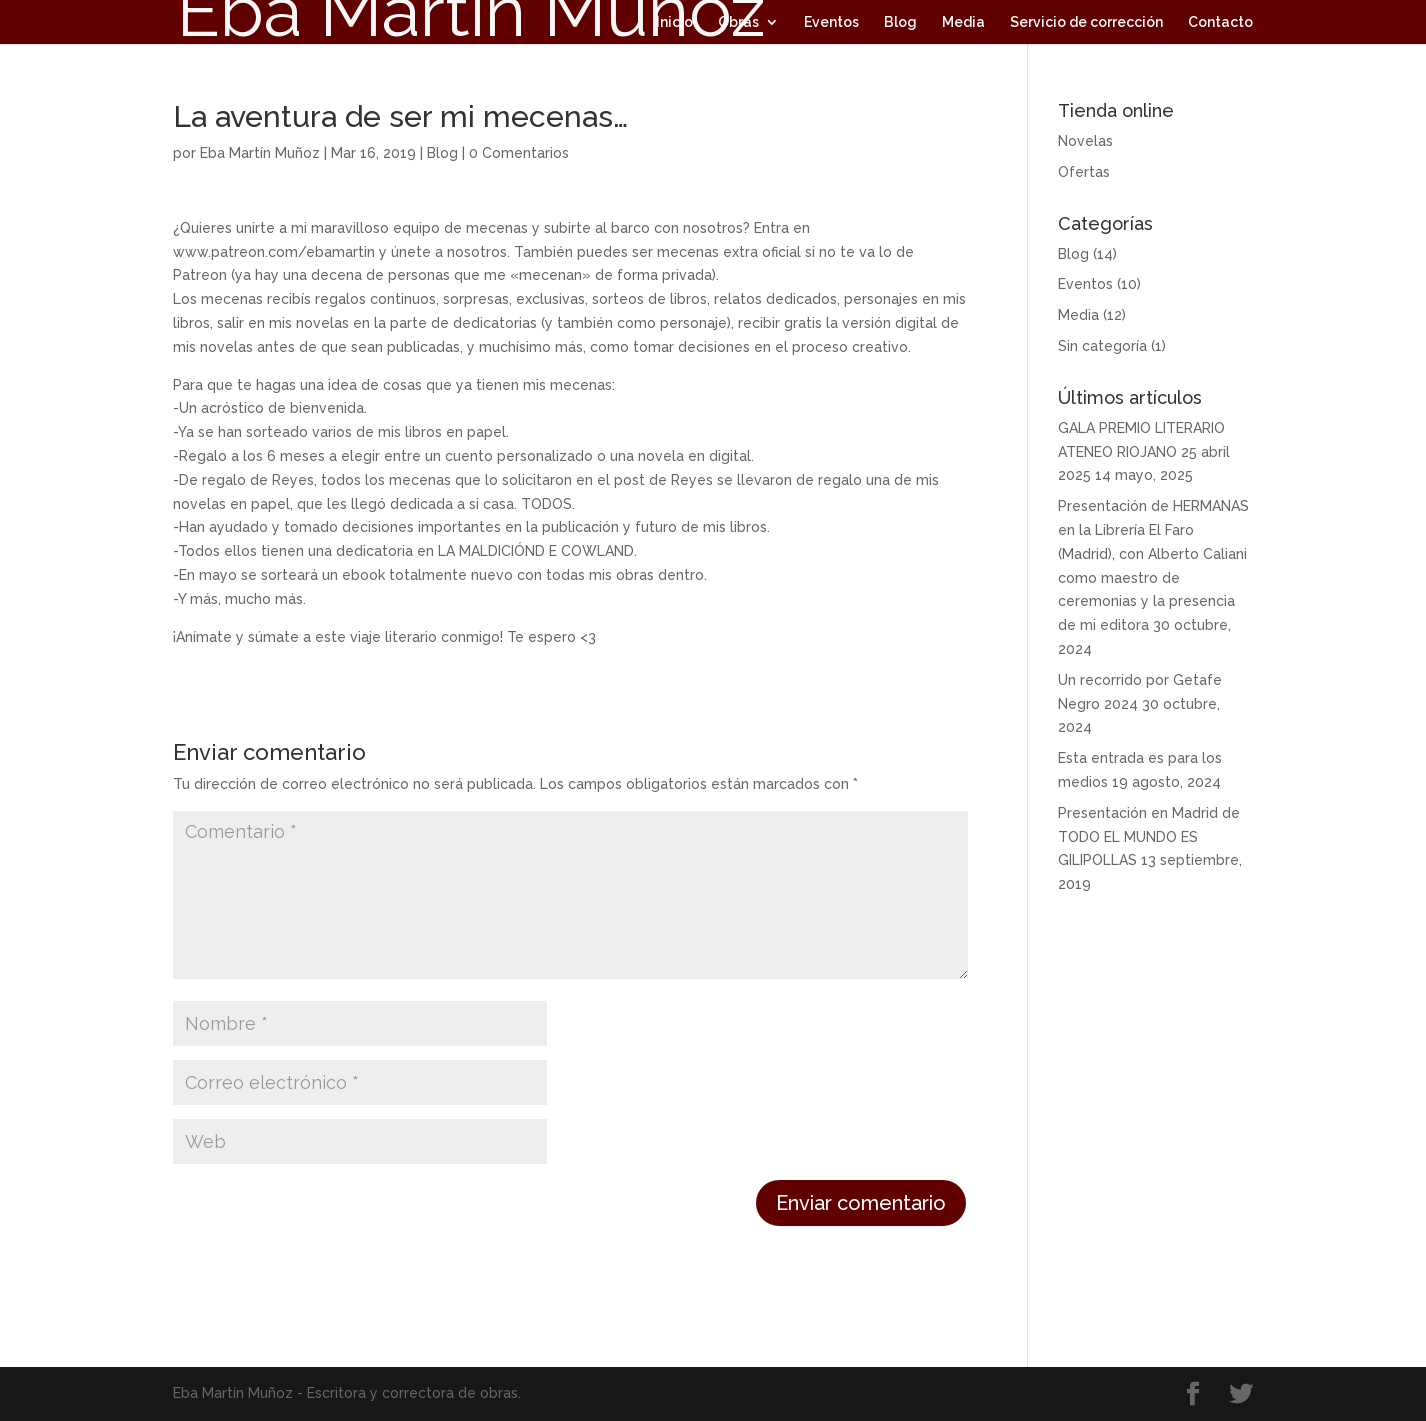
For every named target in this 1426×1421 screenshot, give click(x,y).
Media (963, 22)
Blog (900, 22)
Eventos (831, 22)
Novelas (1085, 141)
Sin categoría (1102, 346)
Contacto (1220, 22)
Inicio (674, 22)
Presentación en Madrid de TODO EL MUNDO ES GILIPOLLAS (1149, 837)
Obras (738, 22)
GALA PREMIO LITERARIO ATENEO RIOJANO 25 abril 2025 (1144, 452)
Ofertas (1084, 172)
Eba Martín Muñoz (260, 153)
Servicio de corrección (1086, 22)
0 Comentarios (519, 153)
